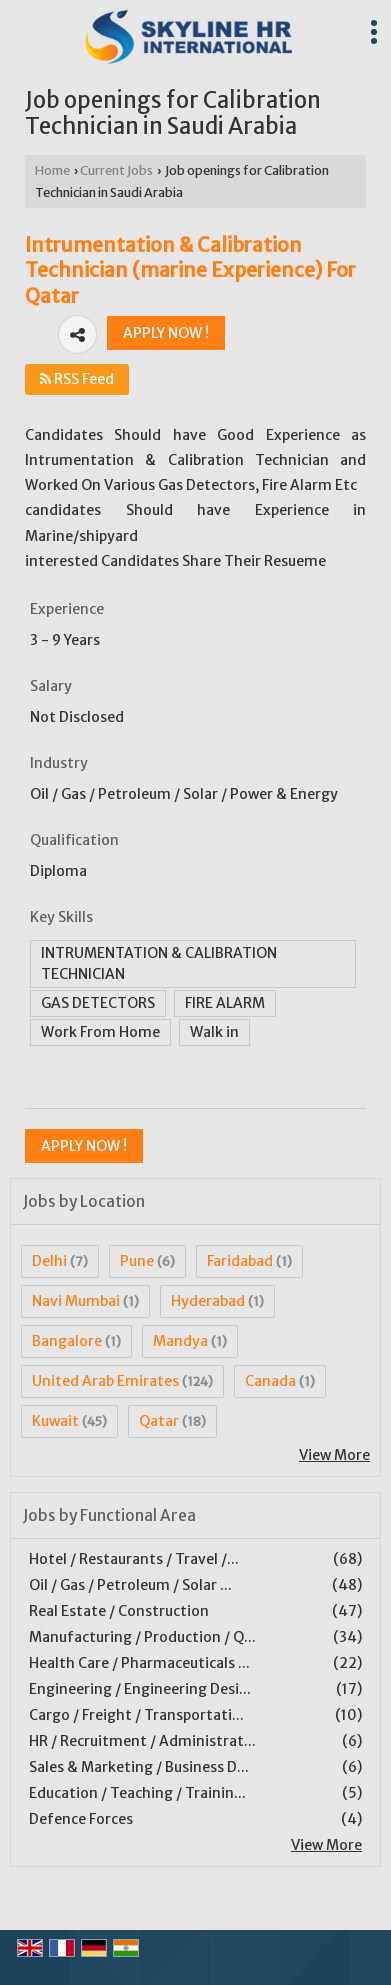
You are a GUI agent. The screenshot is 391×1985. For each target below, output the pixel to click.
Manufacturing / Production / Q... (142, 1637)
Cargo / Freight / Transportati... (136, 1715)
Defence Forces (81, 1819)
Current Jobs (116, 170)
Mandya (180, 1341)
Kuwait (55, 1421)
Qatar (159, 1421)
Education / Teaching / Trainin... (137, 1793)
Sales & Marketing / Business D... (139, 1767)
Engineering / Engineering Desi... (140, 1689)
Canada (270, 1381)
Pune (137, 1261)
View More (334, 1455)
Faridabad (240, 1261)
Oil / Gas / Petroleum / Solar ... (130, 1585)
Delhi (49, 1261)
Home (52, 170)
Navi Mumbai (76, 1301)
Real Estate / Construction (119, 1611)
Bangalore (67, 1341)
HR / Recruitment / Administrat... (142, 1741)
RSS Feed (77, 379)
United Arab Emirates (105, 1381)
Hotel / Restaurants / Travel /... (134, 1559)
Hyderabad (208, 1301)
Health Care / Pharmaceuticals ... (139, 1663)
